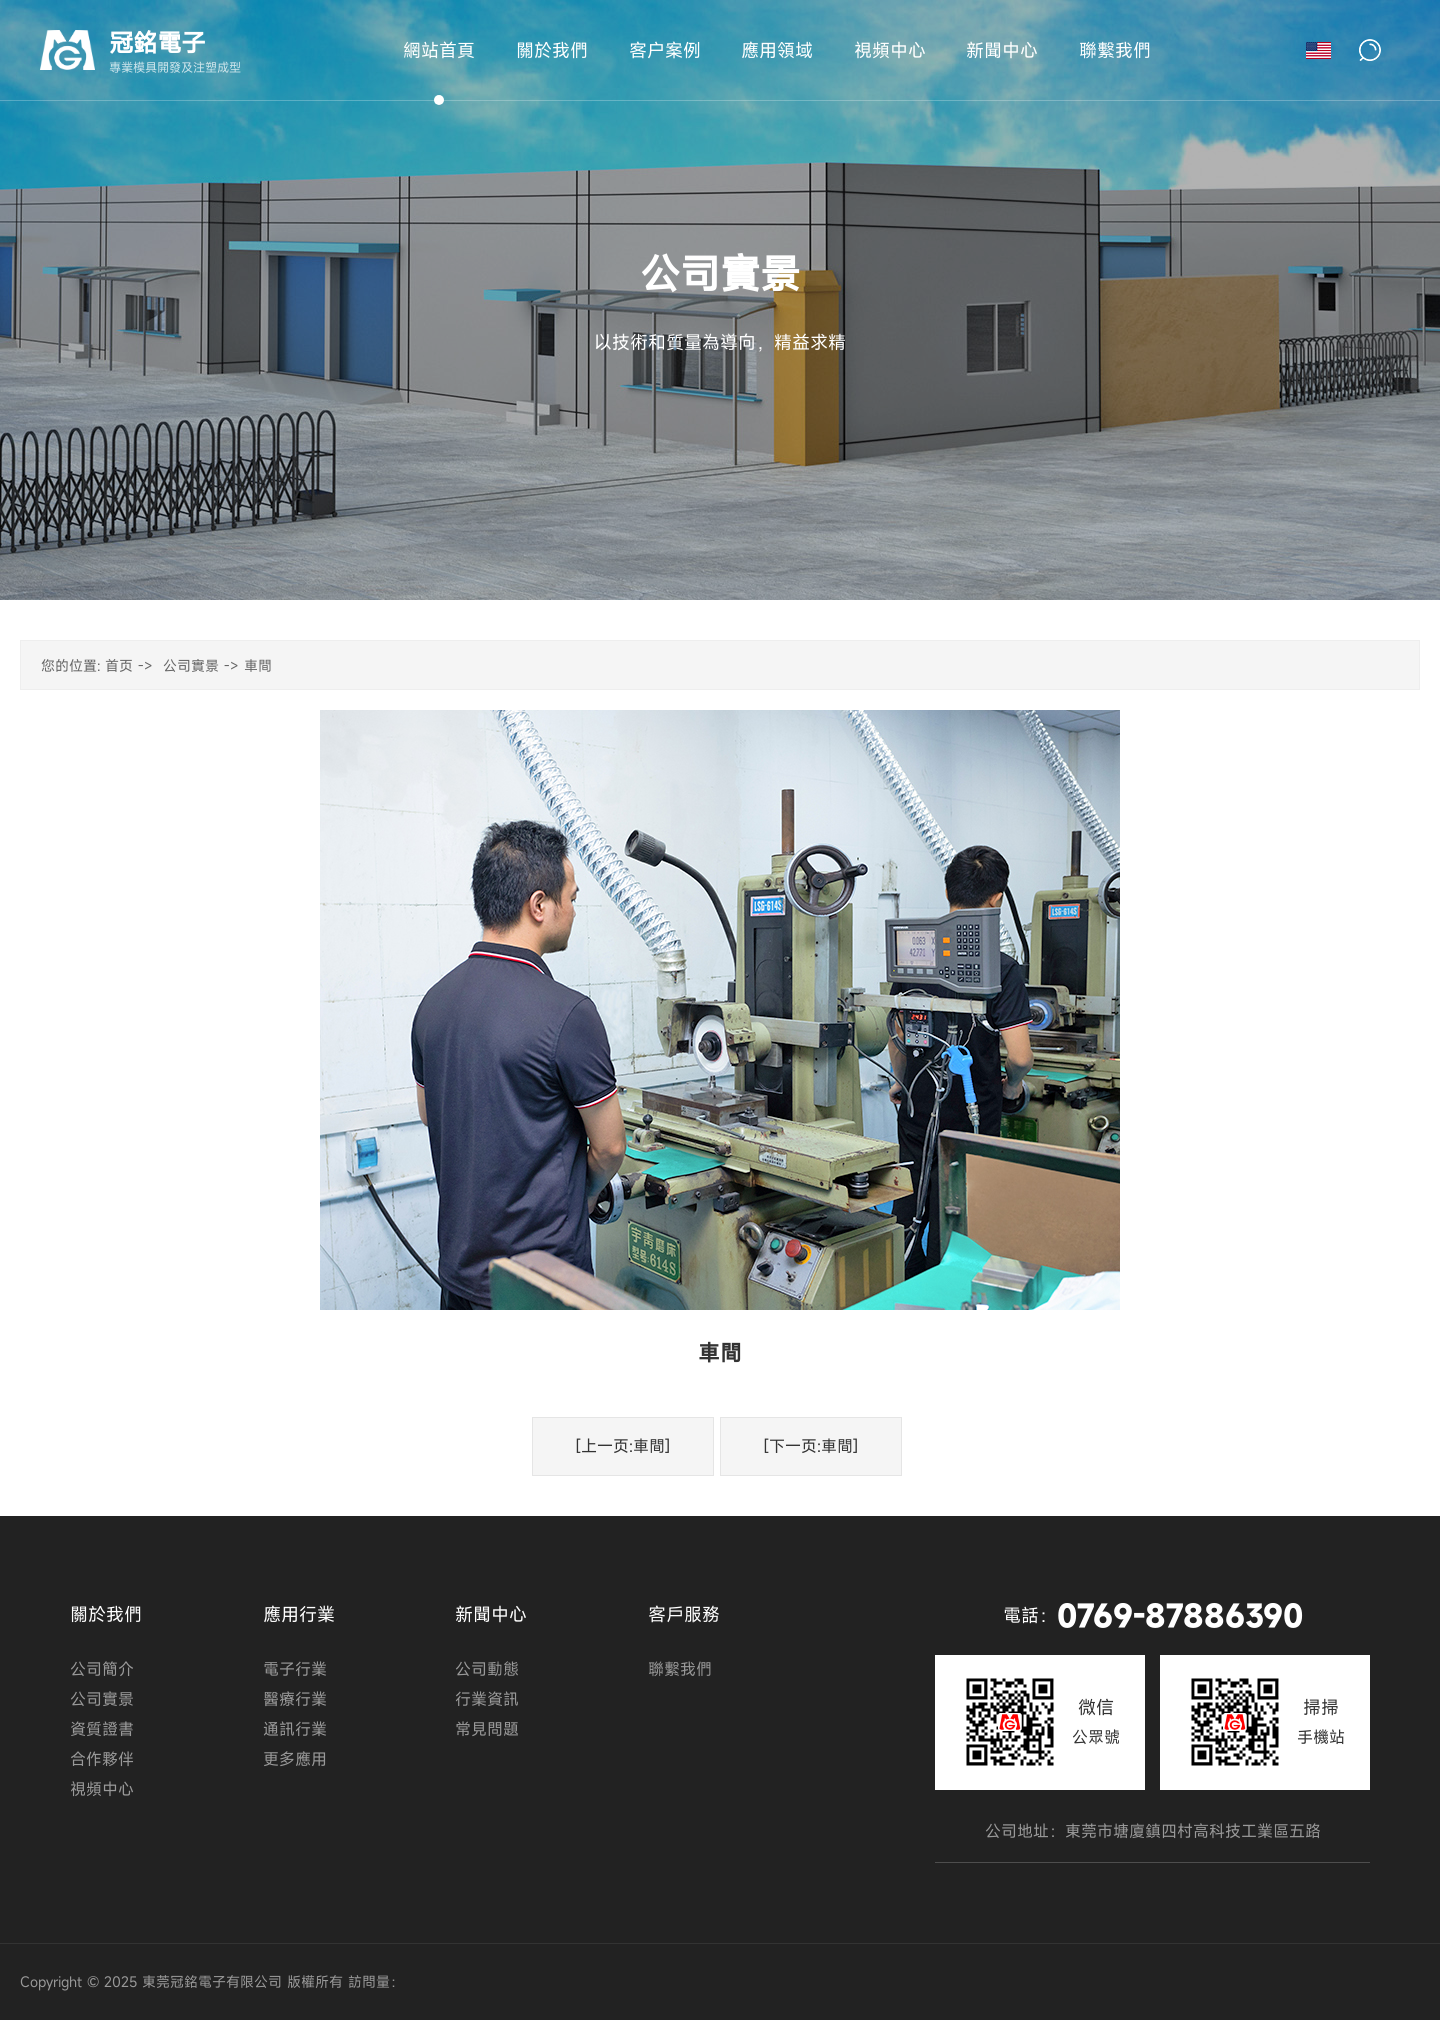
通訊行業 (295, 1729)
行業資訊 (487, 1699)
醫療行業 (295, 1699)
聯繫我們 (680, 1669)
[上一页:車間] (623, 1446)
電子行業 (295, 1669)
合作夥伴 (102, 1759)
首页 (119, 665)
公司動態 (487, 1669)
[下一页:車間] (811, 1446)
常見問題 (487, 1729)
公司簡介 (102, 1669)
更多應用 (295, 1759)
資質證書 (102, 1729)
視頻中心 (102, 1789)
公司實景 (191, 665)
